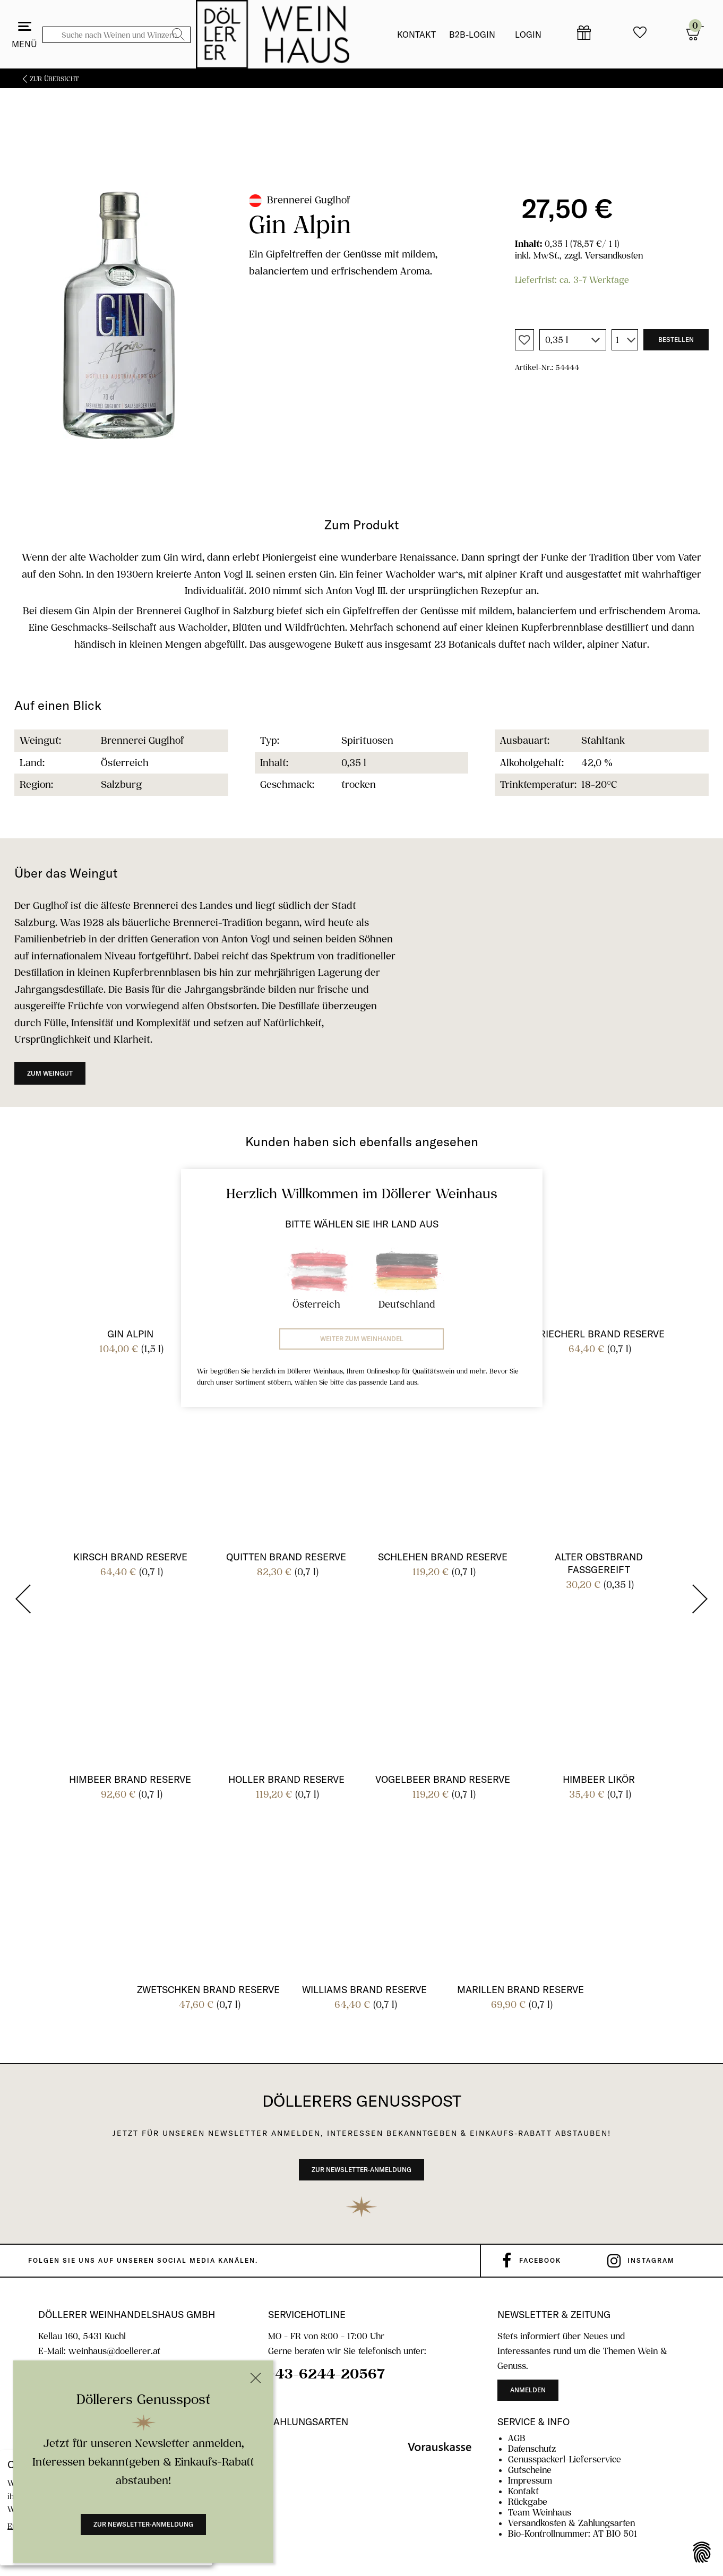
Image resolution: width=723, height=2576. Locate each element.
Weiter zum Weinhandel (361, 1339)
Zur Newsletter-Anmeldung (143, 2524)
